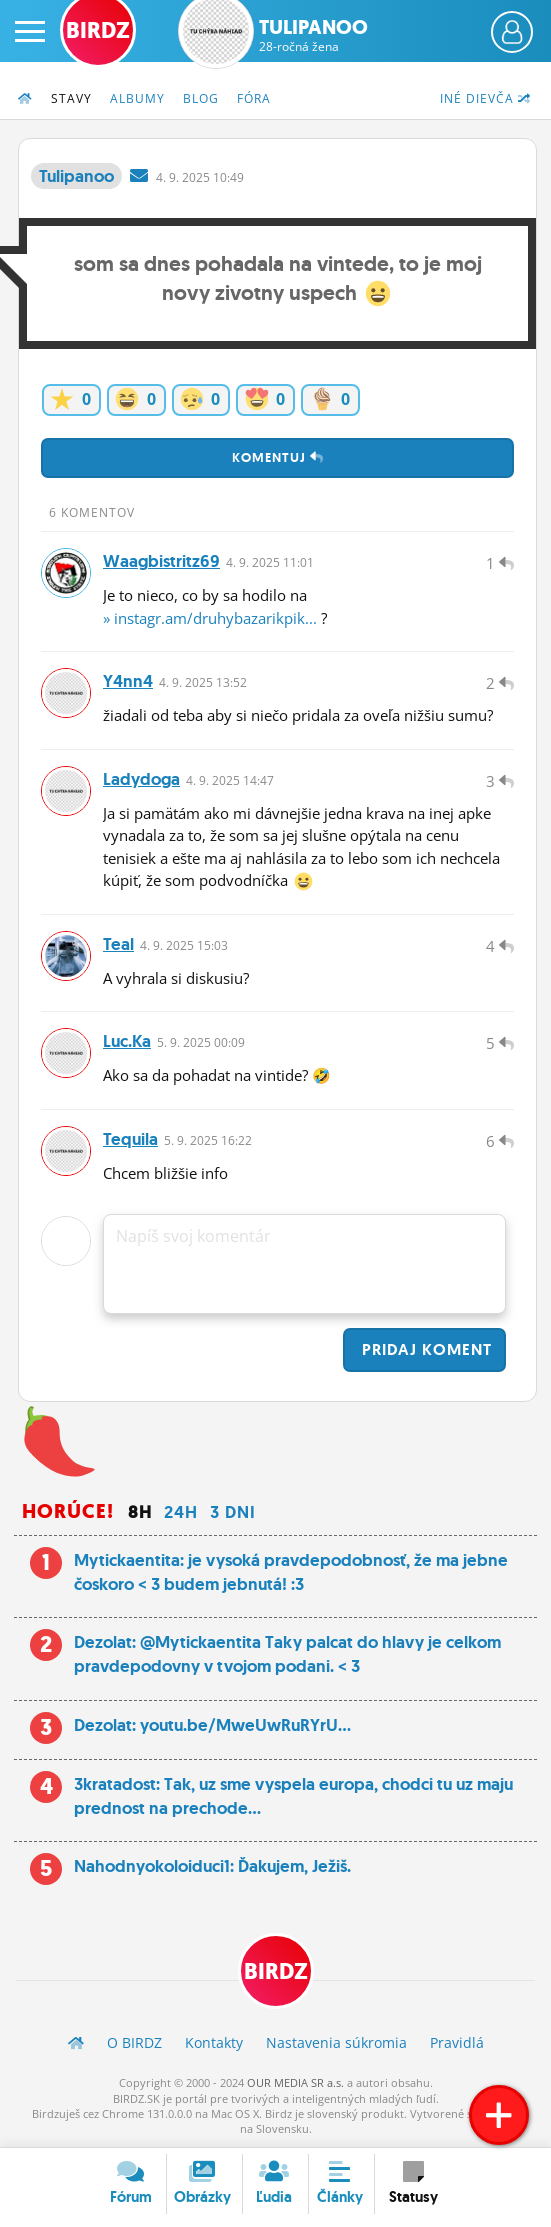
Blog (201, 98)
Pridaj (424, 1349)
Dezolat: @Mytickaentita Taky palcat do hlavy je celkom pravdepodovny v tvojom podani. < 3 (287, 1654)
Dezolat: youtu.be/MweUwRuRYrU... (212, 1725)
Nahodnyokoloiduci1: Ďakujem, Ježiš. (212, 1866)
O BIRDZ (134, 2042)
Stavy (71, 98)
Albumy (137, 98)
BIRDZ (276, 1971)
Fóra (254, 98)
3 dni (233, 1512)
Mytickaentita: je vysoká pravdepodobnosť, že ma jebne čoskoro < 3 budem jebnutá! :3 (291, 1572)
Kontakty (214, 2042)
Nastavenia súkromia (336, 2042)
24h (181, 1512)
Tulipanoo (313, 35)
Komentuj (278, 457)
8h (140, 1512)
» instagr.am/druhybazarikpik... (210, 618)
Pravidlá (457, 2042)
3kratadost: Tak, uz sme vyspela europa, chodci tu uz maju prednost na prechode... (293, 1796)
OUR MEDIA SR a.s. (295, 2082)
